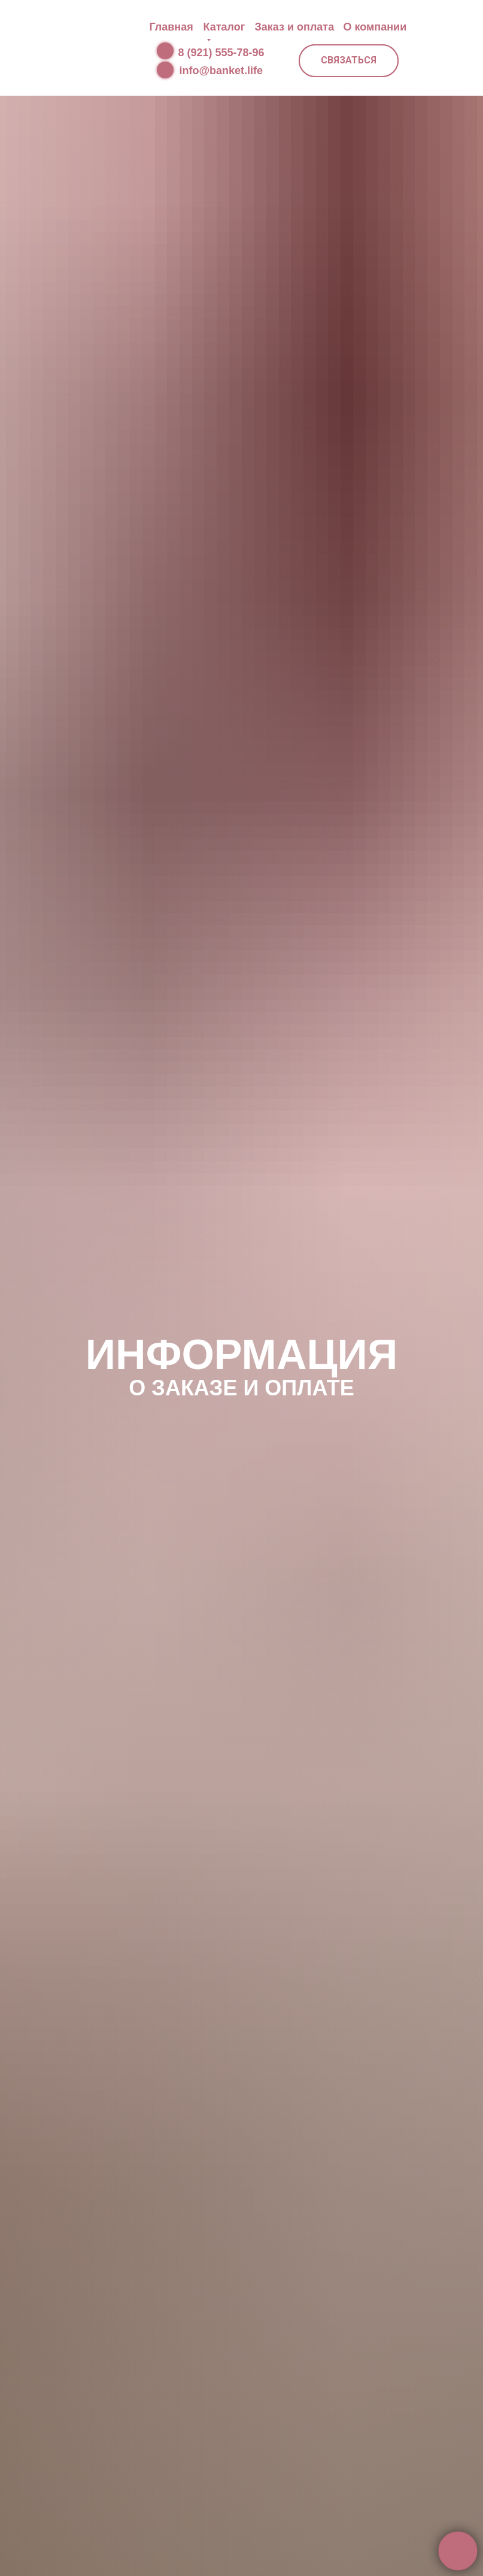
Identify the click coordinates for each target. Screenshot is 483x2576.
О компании (375, 27)
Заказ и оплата (295, 27)
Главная (171, 27)
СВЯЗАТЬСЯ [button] (348, 60)
